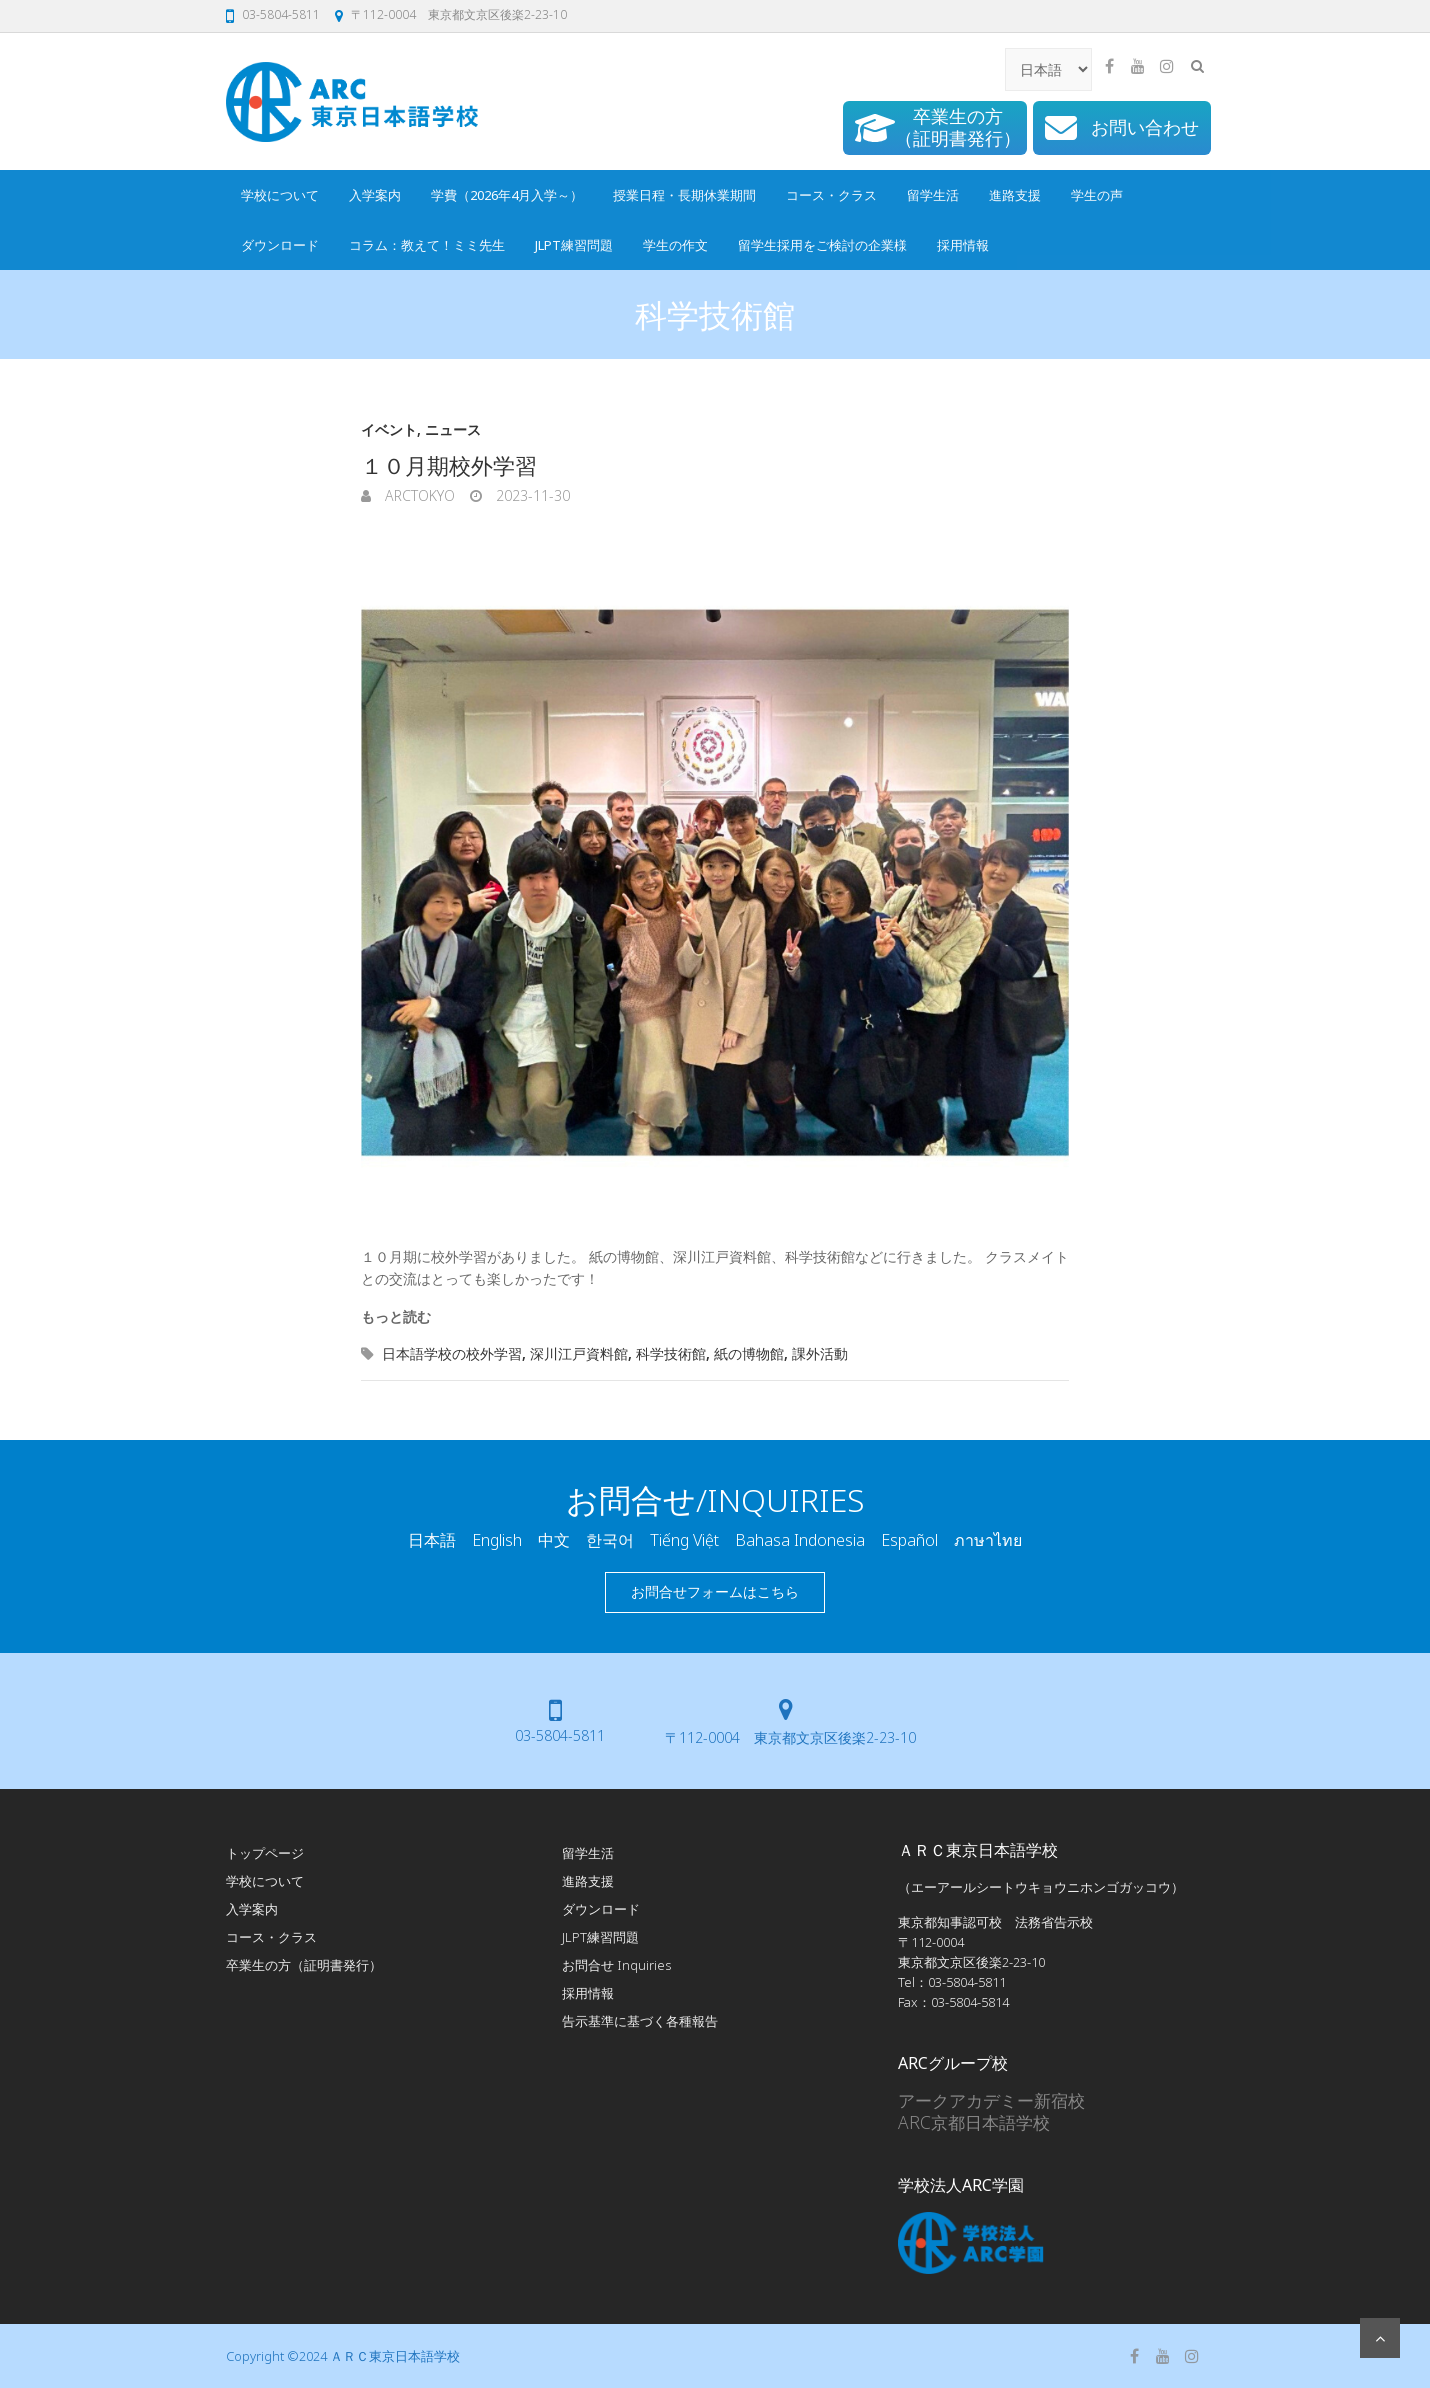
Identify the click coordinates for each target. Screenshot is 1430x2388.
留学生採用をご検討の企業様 (822, 245)
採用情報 (963, 245)
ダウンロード (280, 245)
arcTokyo (418, 495)
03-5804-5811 (281, 14)
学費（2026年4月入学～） (507, 195)
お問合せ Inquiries (616, 1965)
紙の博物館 (749, 1353)
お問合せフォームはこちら (715, 1591)
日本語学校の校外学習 (452, 1353)
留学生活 (933, 195)
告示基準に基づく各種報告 (640, 2021)
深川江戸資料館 (579, 1353)
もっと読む (396, 1316)
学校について (280, 195)
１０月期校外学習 (449, 465)
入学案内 (375, 195)
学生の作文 (675, 245)
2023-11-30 (531, 495)
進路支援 (1015, 195)
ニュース (453, 429)
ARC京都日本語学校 (974, 2122)
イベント (389, 429)
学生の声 (1097, 195)
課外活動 (820, 1353)
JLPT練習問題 (574, 245)
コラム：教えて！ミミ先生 (427, 245)
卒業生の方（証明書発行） (304, 1965)
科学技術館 (671, 1353)
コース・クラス (831, 195)
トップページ (265, 1853)
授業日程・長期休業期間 (684, 195)
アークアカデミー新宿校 (991, 2100)
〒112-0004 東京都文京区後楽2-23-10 (459, 14)
